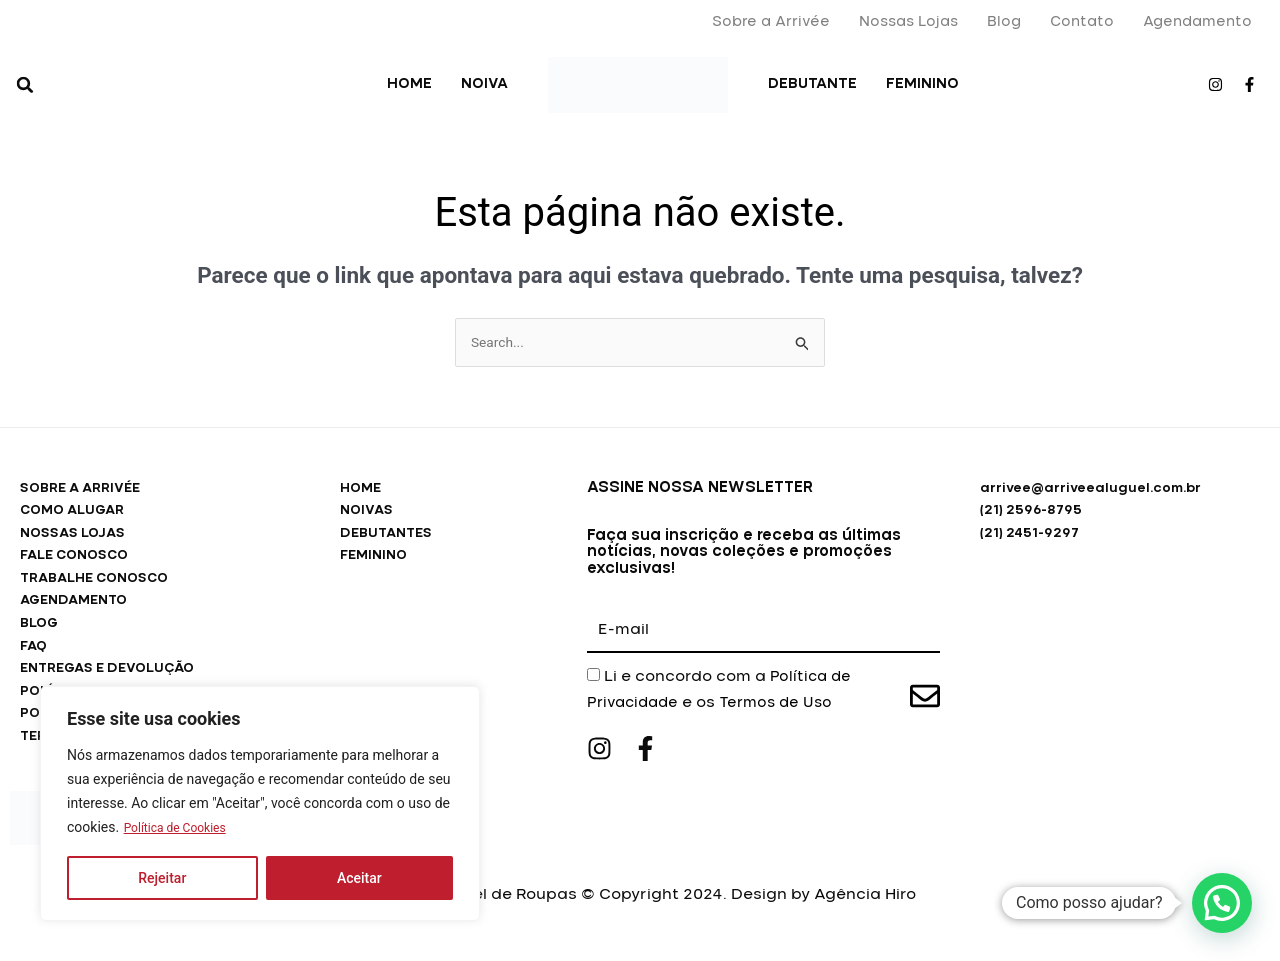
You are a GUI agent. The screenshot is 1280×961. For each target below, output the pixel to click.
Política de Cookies (183, 828)
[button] (25, 85)
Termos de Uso (785, 704)
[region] (260, 804)
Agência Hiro (865, 910)
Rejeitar (162, 878)
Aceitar (359, 878)
